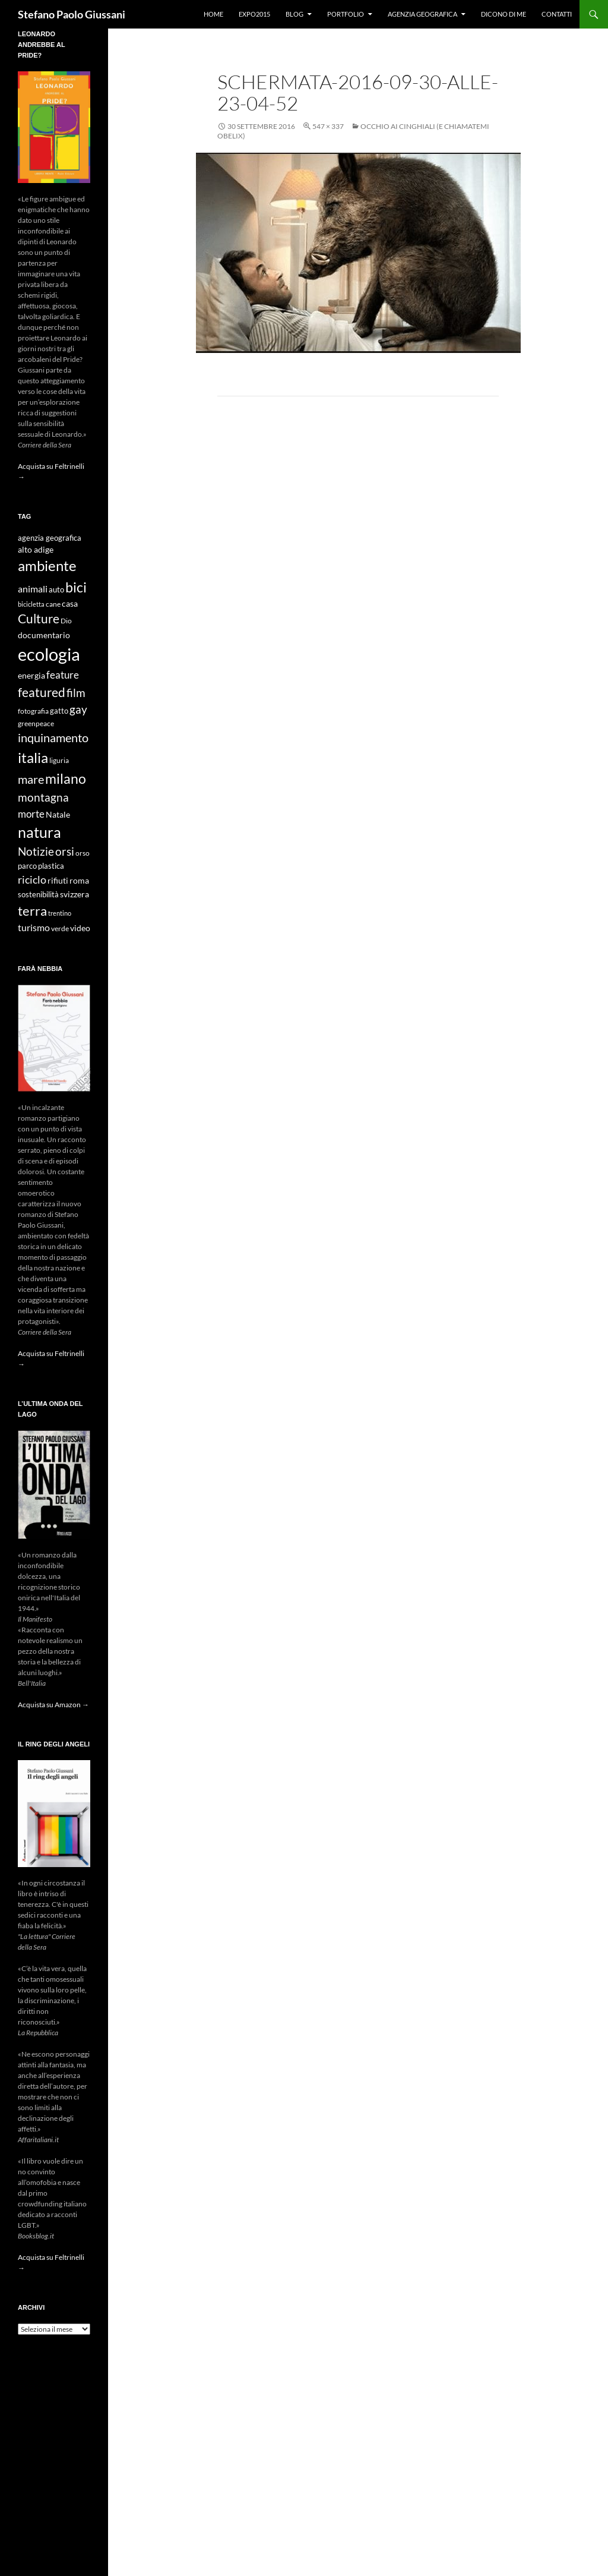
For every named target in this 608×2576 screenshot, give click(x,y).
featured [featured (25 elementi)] (41, 692)
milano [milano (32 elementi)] (65, 778)
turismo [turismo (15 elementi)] (34, 927)
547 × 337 (328, 126)
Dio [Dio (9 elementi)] (66, 620)
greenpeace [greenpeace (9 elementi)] (36, 723)
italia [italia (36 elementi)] (33, 757)
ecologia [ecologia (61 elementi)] (49, 654)
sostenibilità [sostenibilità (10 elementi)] (38, 894)
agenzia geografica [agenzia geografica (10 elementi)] (49, 538)
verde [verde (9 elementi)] (60, 928)
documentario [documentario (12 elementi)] (44, 635)
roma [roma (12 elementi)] (79, 880)
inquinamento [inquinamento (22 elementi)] (53, 737)
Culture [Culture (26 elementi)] (38, 618)
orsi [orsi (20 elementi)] (64, 851)
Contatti (557, 14)
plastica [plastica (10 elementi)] (51, 866)
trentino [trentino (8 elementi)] (59, 913)
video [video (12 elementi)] (80, 928)
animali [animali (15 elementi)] (33, 588)
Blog (294, 14)
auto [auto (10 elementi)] (56, 589)
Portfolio (345, 14)
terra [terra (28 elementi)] (32, 911)
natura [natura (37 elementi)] (39, 832)
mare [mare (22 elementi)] (31, 779)
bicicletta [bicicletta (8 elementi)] (31, 604)
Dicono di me (503, 14)
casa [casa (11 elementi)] (70, 603)
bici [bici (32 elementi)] (76, 587)
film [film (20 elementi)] (76, 692)
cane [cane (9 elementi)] (53, 604)
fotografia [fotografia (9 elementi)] (33, 711)
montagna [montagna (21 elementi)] (43, 797)
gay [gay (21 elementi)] (78, 709)
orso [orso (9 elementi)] (82, 853)
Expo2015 (254, 14)
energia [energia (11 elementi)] (31, 675)
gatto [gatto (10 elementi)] (59, 711)
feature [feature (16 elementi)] (62, 675)
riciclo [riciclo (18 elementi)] (32, 879)
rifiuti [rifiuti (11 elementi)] (58, 880)
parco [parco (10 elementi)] (27, 866)
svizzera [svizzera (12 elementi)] (74, 894)
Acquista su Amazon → (53, 1704)
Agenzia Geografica (422, 14)
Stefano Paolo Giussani (71, 14)
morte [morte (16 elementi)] (31, 814)
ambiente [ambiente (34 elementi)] (47, 565)
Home (213, 14)
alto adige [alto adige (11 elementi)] (35, 549)
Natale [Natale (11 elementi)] (58, 814)
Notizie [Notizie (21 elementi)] (36, 851)
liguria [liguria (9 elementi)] (59, 760)
